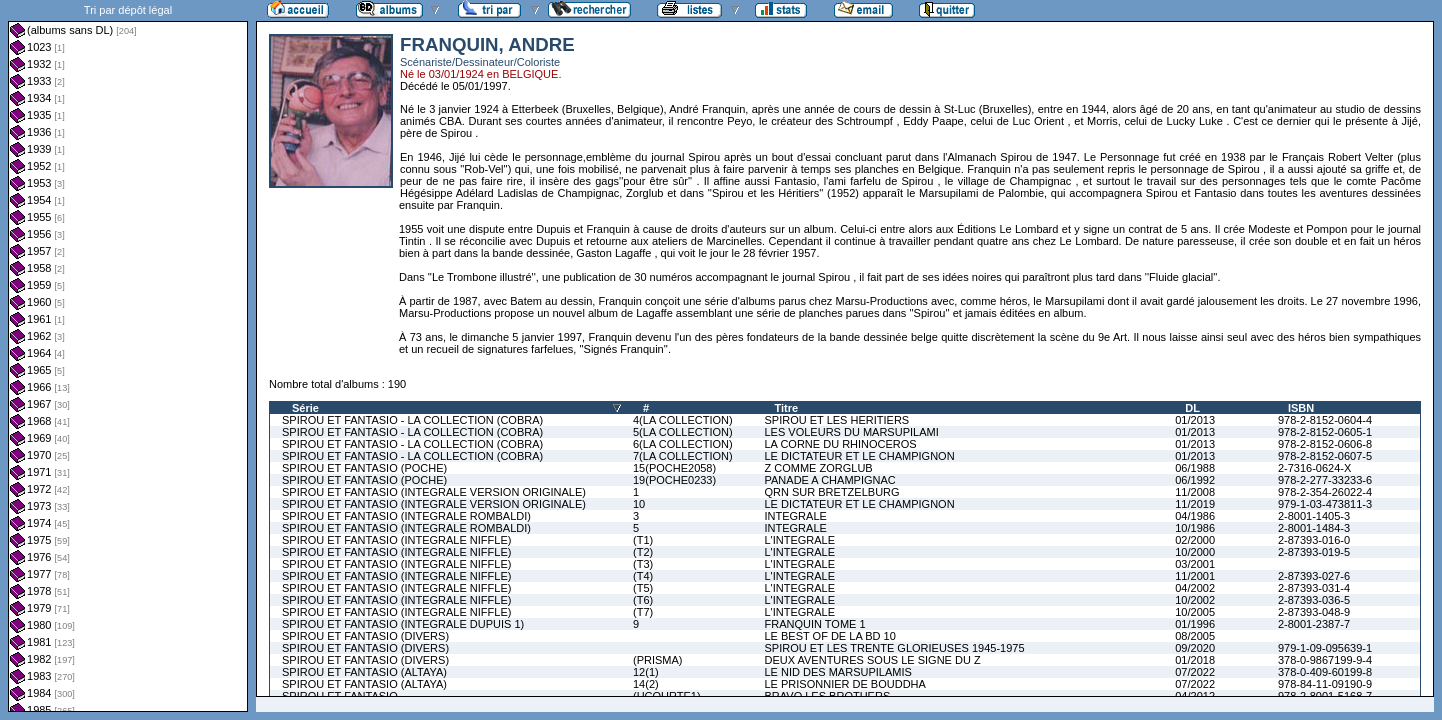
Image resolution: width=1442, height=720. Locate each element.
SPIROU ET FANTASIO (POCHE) (364, 468)
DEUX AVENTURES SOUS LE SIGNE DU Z (873, 660)
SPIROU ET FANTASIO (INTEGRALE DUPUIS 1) (403, 624)
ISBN (1301, 408)
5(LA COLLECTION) (683, 432)
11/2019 (1195, 504)
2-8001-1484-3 (1314, 528)
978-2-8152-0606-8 (1325, 444)
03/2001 (1195, 564)
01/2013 (1195, 420)
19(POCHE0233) (674, 480)
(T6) (643, 600)
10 (639, 504)
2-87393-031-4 (1314, 588)
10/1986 (1195, 528)
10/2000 (1195, 552)
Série (305, 408)
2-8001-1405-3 (1314, 516)
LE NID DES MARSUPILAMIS (838, 672)
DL (1192, 408)
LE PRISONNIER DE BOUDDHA (845, 684)
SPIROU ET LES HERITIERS (837, 420)
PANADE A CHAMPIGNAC (830, 480)
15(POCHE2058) (674, 468)
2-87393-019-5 (1314, 552)
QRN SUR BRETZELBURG (832, 492)
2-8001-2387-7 (1314, 624)
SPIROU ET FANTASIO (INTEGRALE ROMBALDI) (406, 516)
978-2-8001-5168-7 (1325, 696)
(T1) (643, 540)
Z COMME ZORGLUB (819, 468)
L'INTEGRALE (800, 540)
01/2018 (1195, 660)
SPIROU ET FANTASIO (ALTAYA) (364, 672)
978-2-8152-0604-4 (1325, 420)
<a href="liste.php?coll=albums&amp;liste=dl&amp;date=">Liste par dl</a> (128, 356)
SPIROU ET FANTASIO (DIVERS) (365, 636)
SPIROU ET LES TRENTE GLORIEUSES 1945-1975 (895, 648)
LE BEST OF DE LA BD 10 (830, 636)
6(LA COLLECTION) (683, 444)
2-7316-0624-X (1314, 468)
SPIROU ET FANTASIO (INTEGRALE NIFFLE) (396, 540)
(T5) (643, 588)
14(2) (646, 684)
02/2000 (1195, 540)
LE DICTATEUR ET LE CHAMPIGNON (860, 456)
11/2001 (1195, 576)
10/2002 (1195, 600)
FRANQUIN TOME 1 (815, 624)
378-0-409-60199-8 (1325, 672)
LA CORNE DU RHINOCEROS (841, 444)
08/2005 (1195, 636)
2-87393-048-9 (1314, 612)
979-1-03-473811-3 (1325, 504)
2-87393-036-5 (1314, 600)
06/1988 (1195, 468)
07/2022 (1195, 672)
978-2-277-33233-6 (1325, 480)
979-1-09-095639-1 (1325, 648)
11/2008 (1195, 492)
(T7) (643, 612)
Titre (787, 408)
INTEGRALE (796, 516)
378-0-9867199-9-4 (1325, 660)
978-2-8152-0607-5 (1325, 456)
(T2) (643, 552)
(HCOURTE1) (667, 696)
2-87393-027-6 (1314, 576)
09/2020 (1195, 648)
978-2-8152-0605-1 (1325, 432)
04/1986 (1195, 516)
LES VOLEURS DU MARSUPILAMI (852, 432)
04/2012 (1195, 696)
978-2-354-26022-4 (1325, 492)
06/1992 (1195, 480)
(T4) (643, 576)
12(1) (646, 672)
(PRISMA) (658, 660)
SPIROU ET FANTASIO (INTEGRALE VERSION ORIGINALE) (434, 492)
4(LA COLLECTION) (683, 420)
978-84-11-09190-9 (1325, 684)
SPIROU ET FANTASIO (340, 696)
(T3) (643, 564)
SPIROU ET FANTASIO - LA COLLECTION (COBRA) (412, 420)
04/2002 (1195, 588)
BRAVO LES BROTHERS (828, 696)
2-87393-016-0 (1314, 540)
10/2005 (1195, 612)
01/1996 (1195, 624)
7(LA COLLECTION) (683, 456)
